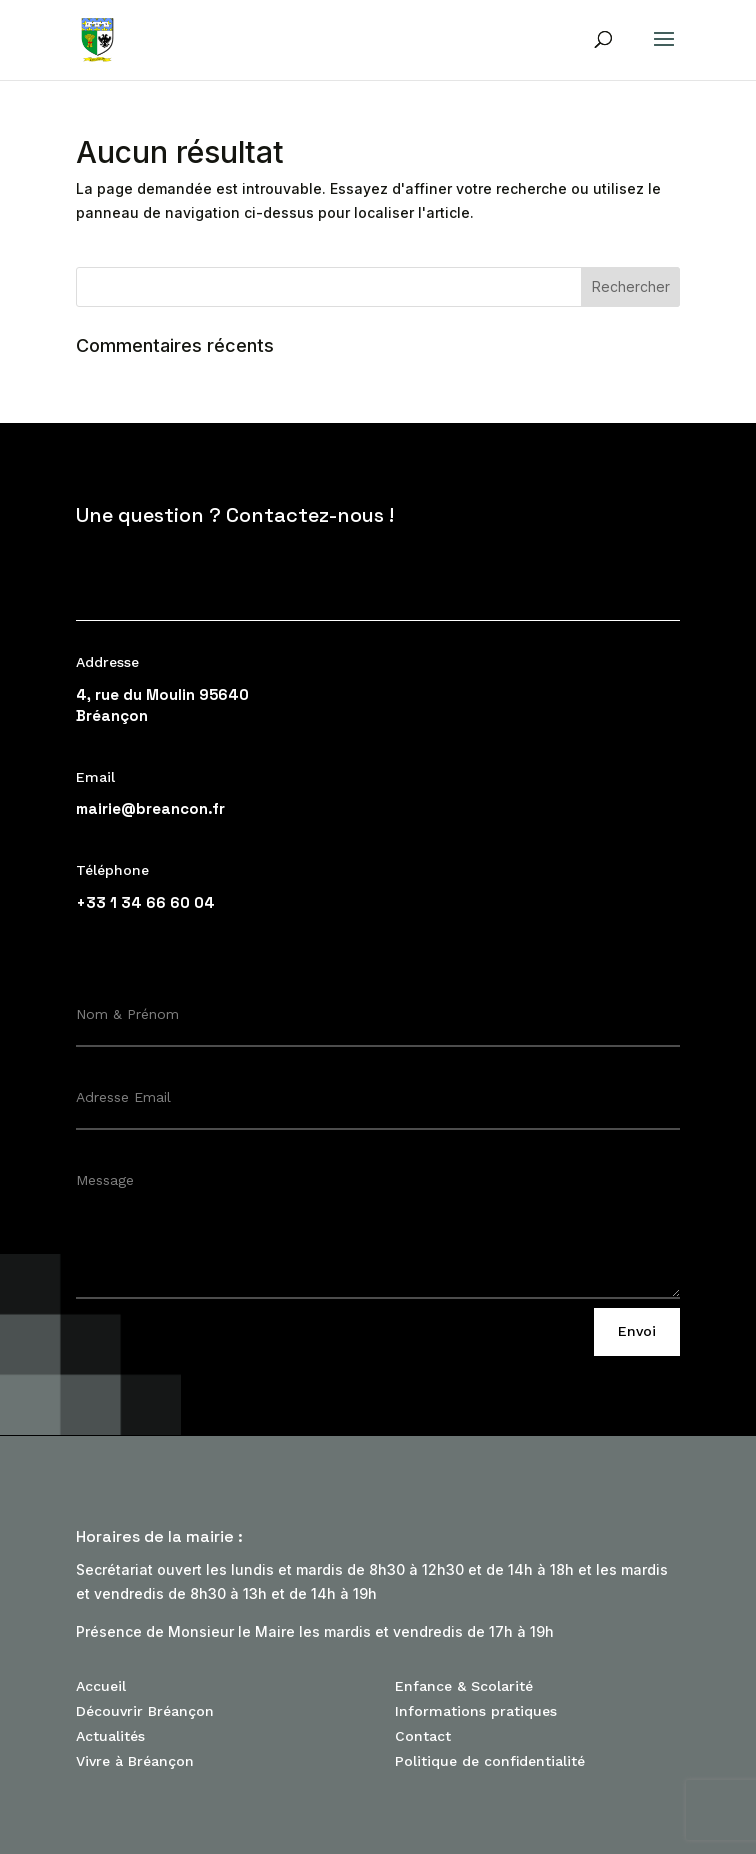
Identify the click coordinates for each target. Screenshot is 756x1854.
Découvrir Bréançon (145, 1711)
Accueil (101, 1686)
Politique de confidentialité (490, 1761)
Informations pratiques (476, 1711)
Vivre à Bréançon (135, 1761)
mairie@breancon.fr (150, 808)
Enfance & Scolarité (464, 1686)
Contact (423, 1736)
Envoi (637, 1331)
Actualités (110, 1736)
